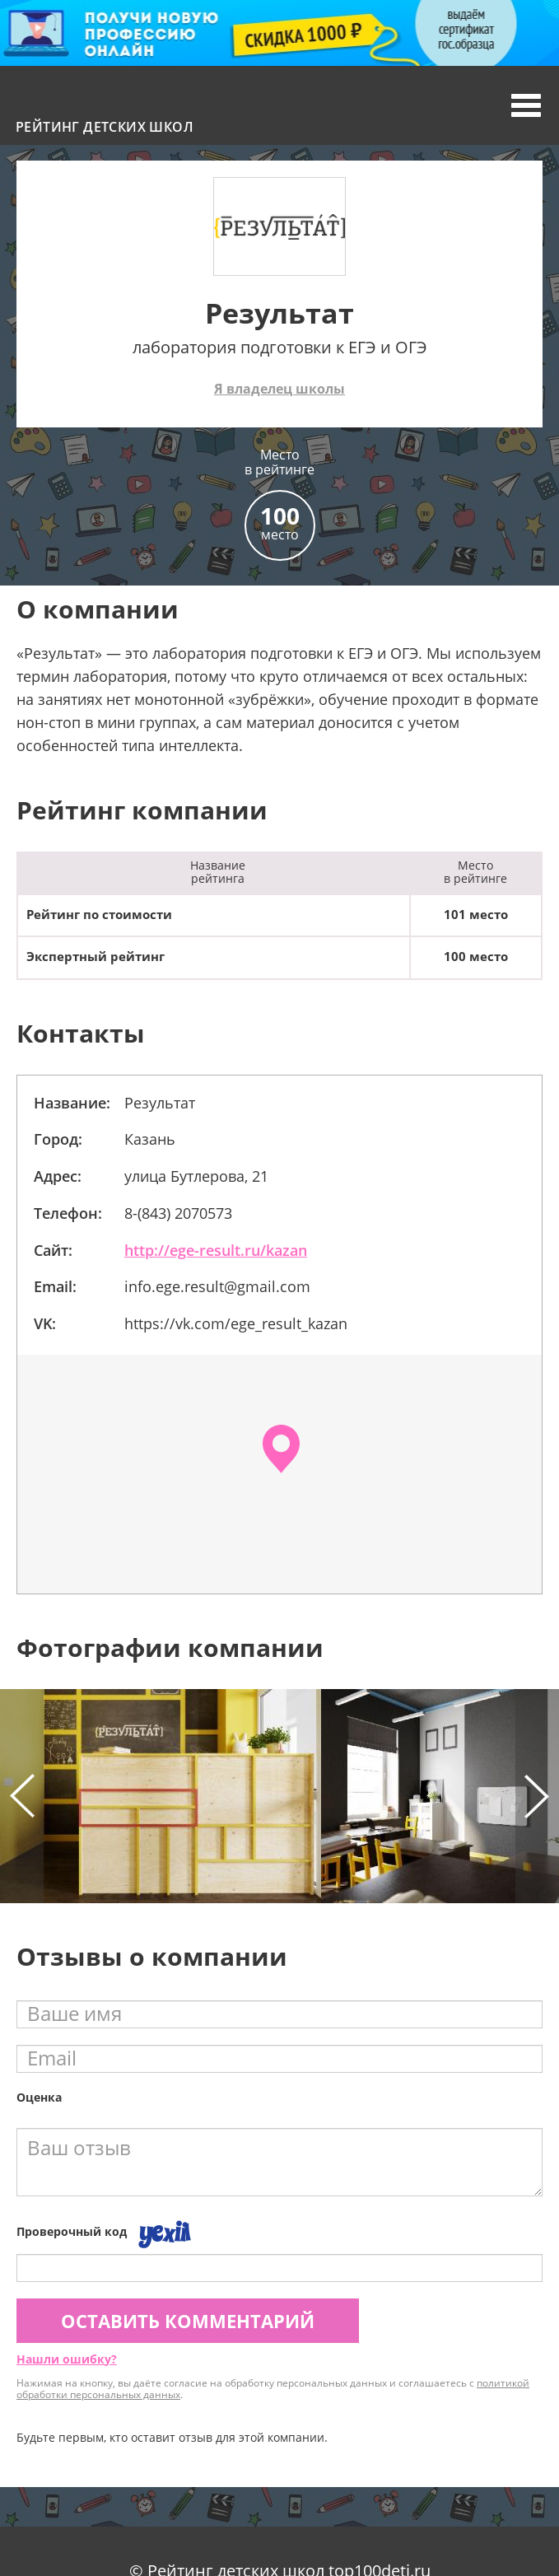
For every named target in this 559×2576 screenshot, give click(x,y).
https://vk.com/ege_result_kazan (235, 1323)
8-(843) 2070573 (178, 1213)
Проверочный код (71, 2231)
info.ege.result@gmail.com (217, 1286)
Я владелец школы (279, 389)
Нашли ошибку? (66, 2359)
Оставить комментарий (187, 2320)
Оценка (39, 2097)
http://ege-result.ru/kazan (215, 1250)
